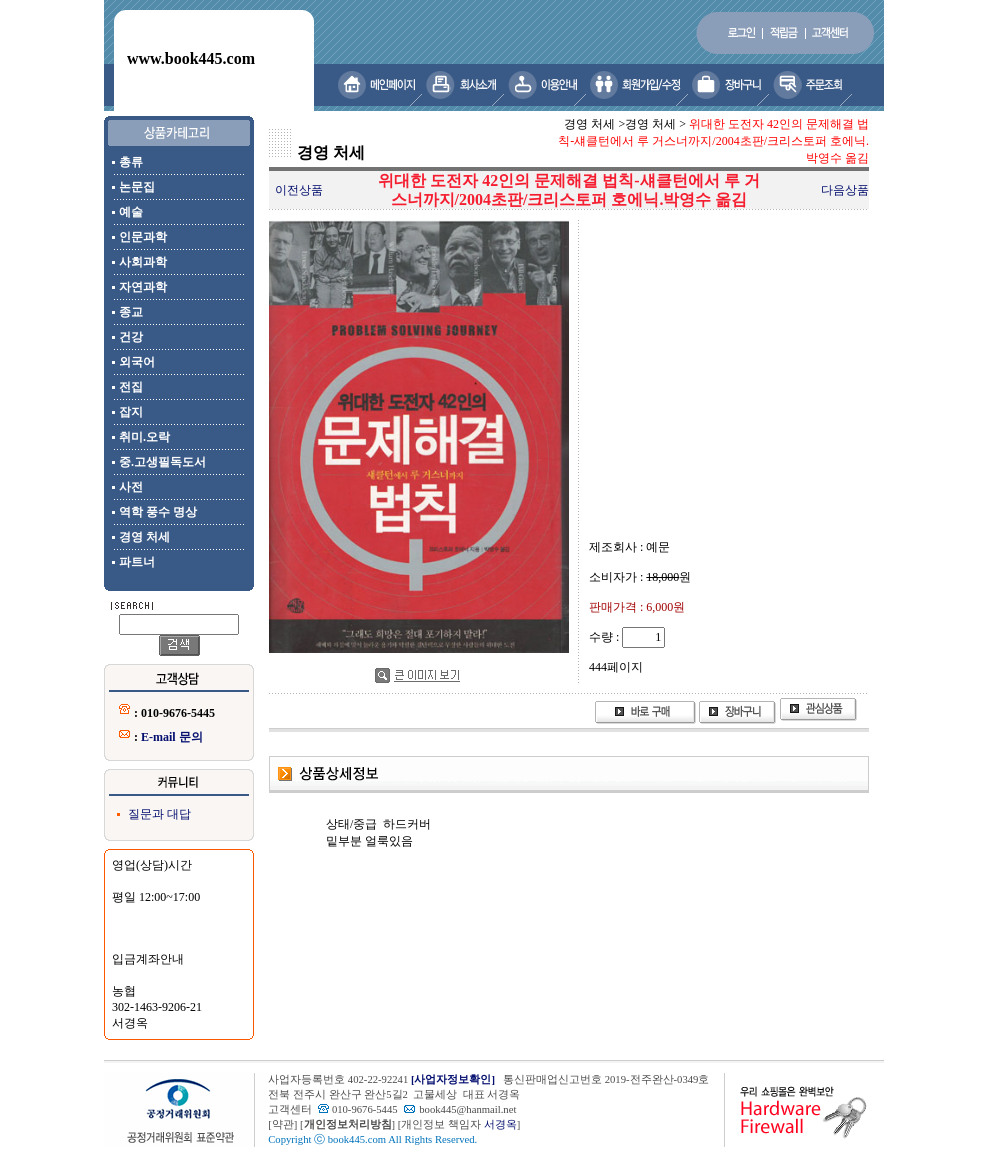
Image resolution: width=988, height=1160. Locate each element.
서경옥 (500, 1124)
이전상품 (299, 190)
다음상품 (845, 190)
